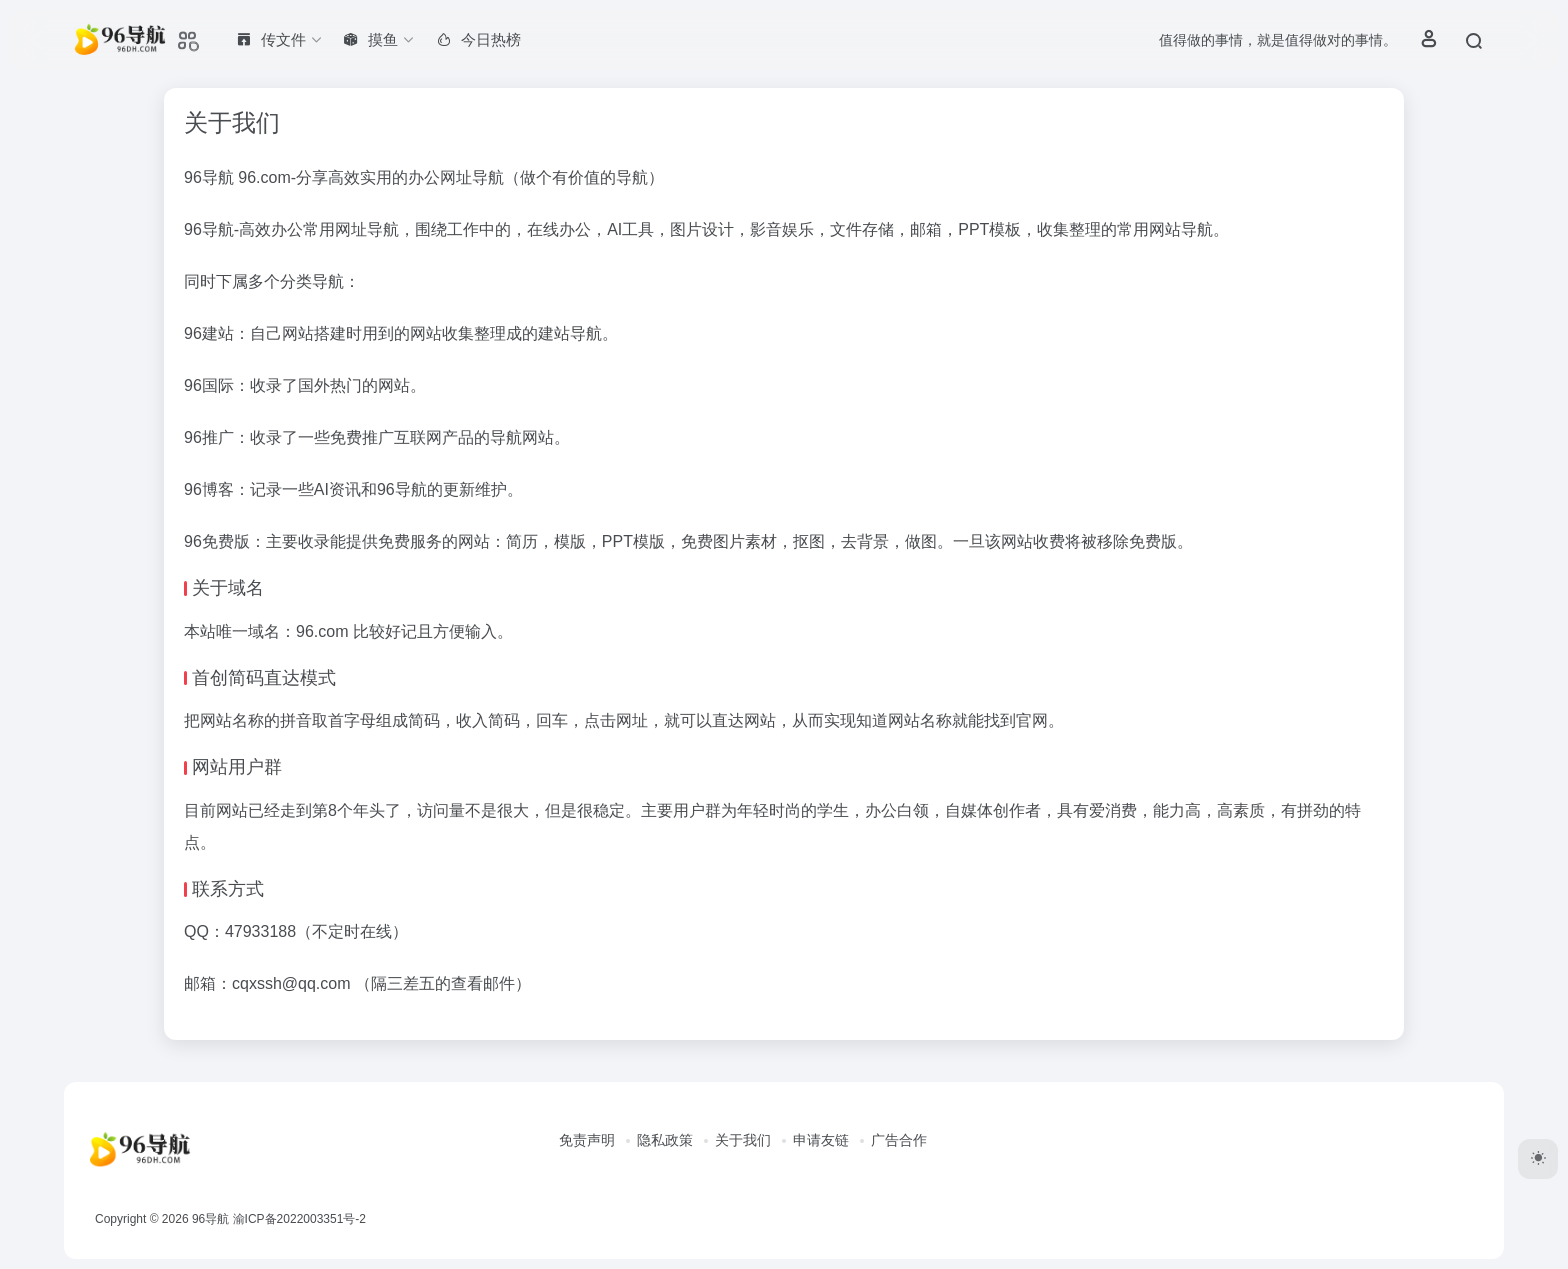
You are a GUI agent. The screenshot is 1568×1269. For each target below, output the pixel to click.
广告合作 (899, 1140)
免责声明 (587, 1140)
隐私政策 (665, 1140)
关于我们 (743, 1140)
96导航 (210, 1219)
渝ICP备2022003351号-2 (299, 1219)
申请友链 (821, 1140)
